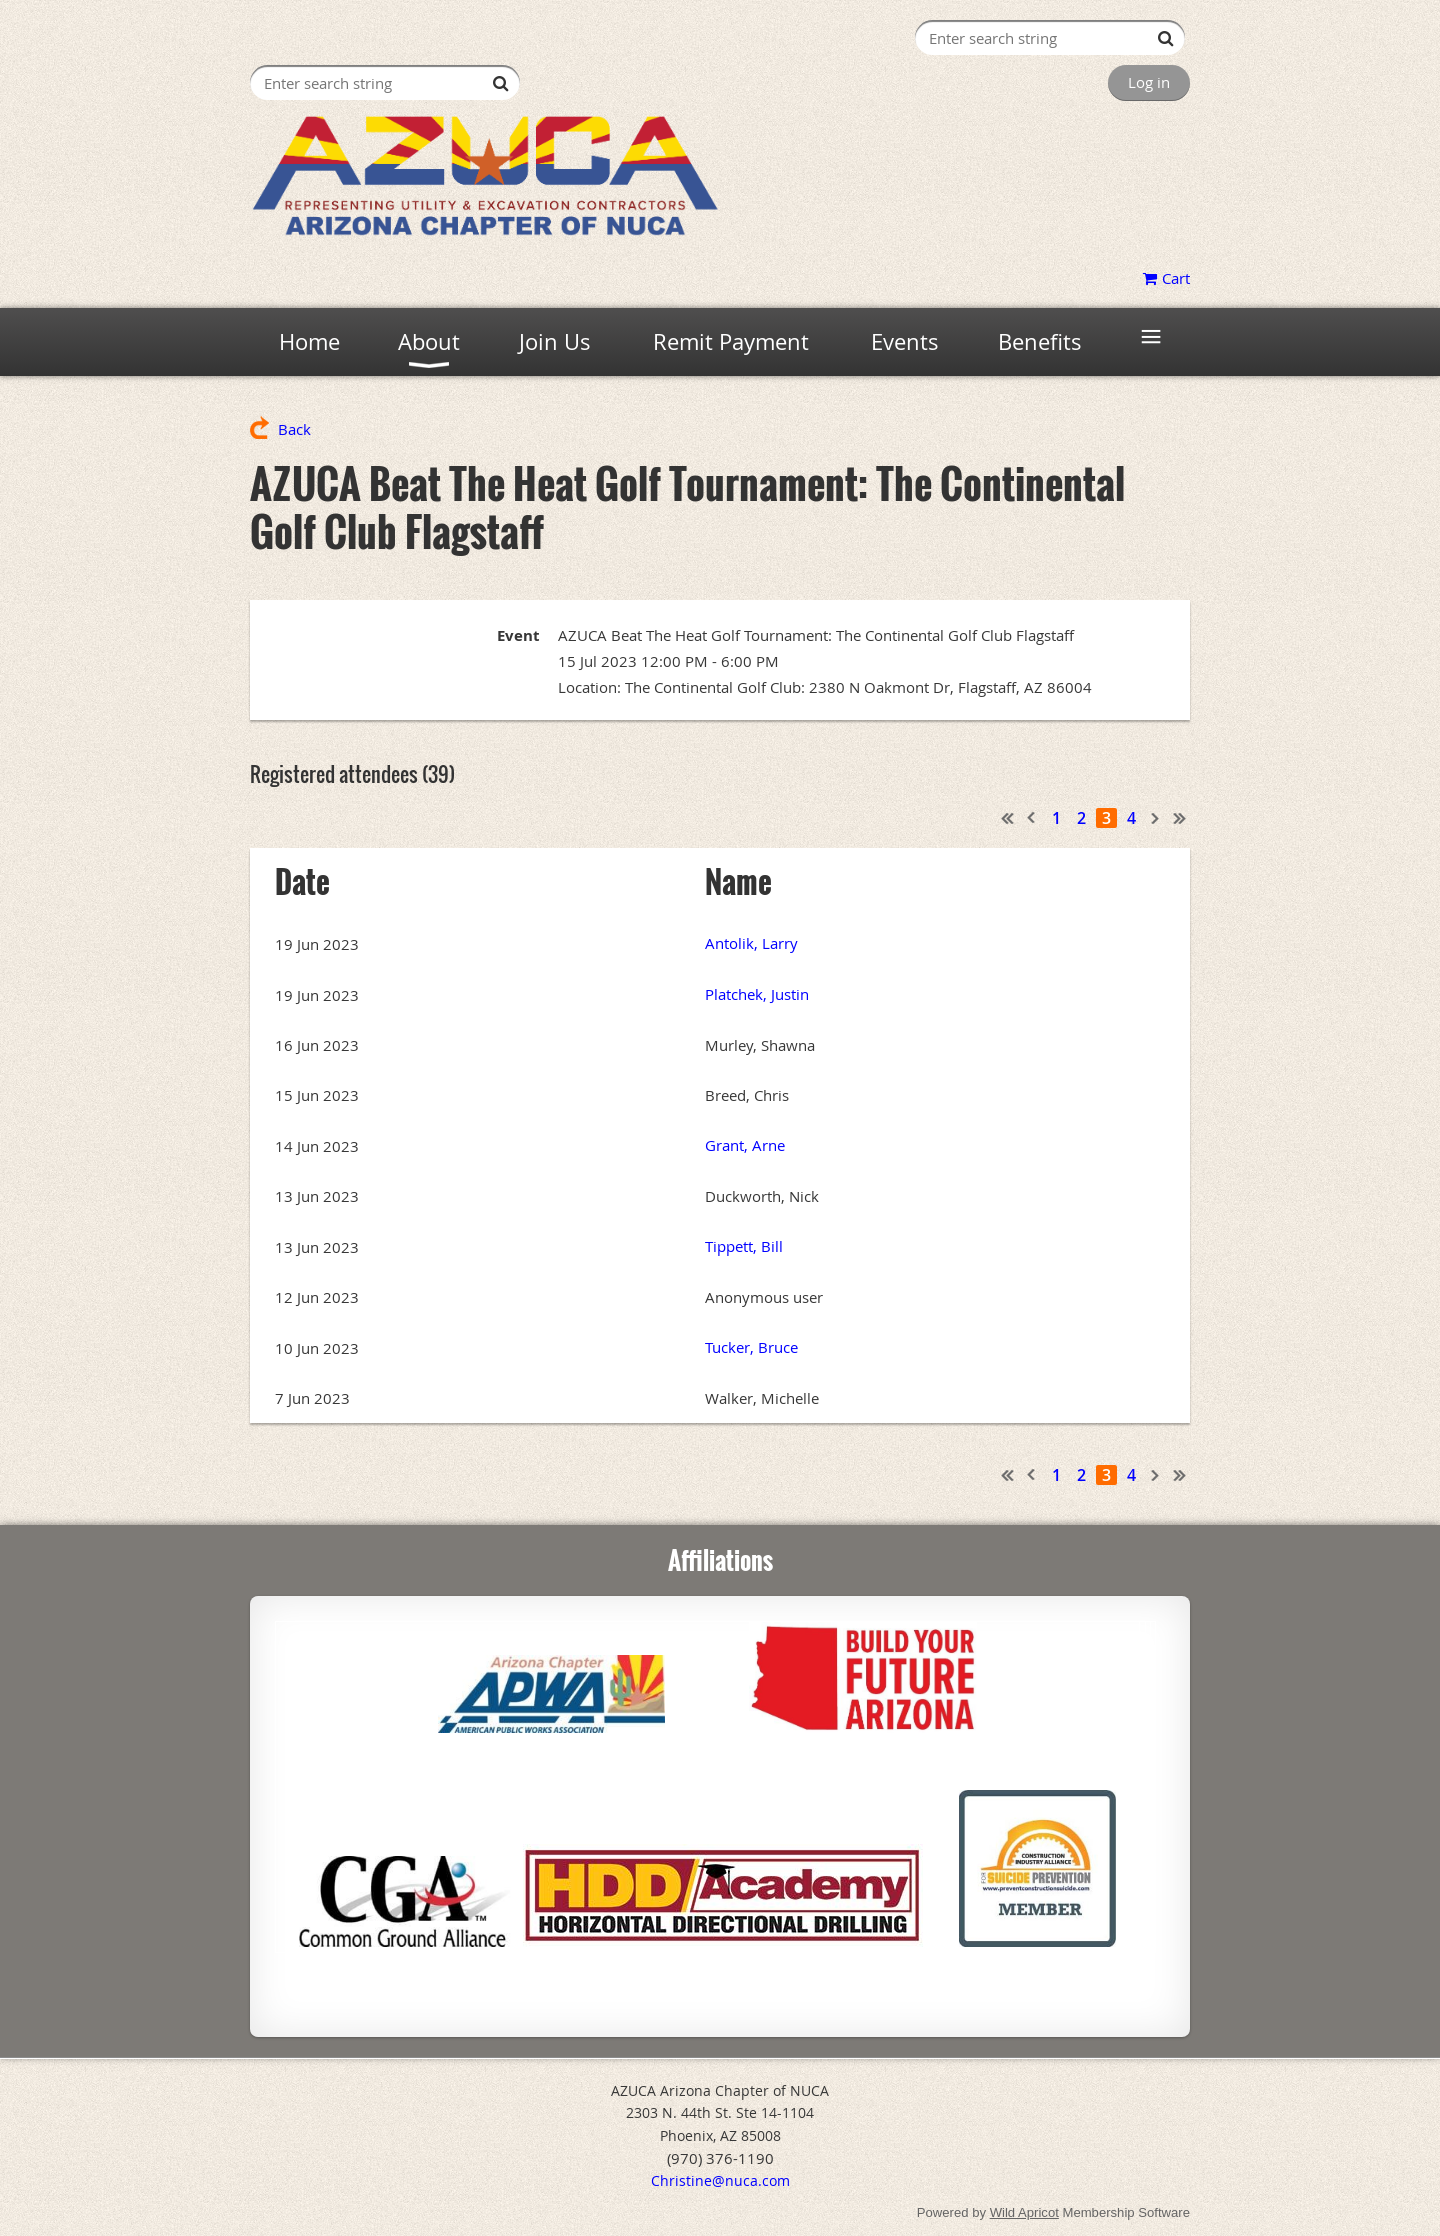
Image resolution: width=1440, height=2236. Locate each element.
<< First (1008, 818)
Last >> (1180, 818)
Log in (1149, 82)
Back (294, 429)
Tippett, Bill (744, 1246)
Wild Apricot (1024, 2212)
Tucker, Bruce (751, 1347)
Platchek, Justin (757, 994)
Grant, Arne (745, 1145)
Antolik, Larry (751, 943)
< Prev (1032, 818)
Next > (1156, 818)
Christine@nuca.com (720, 2180)
